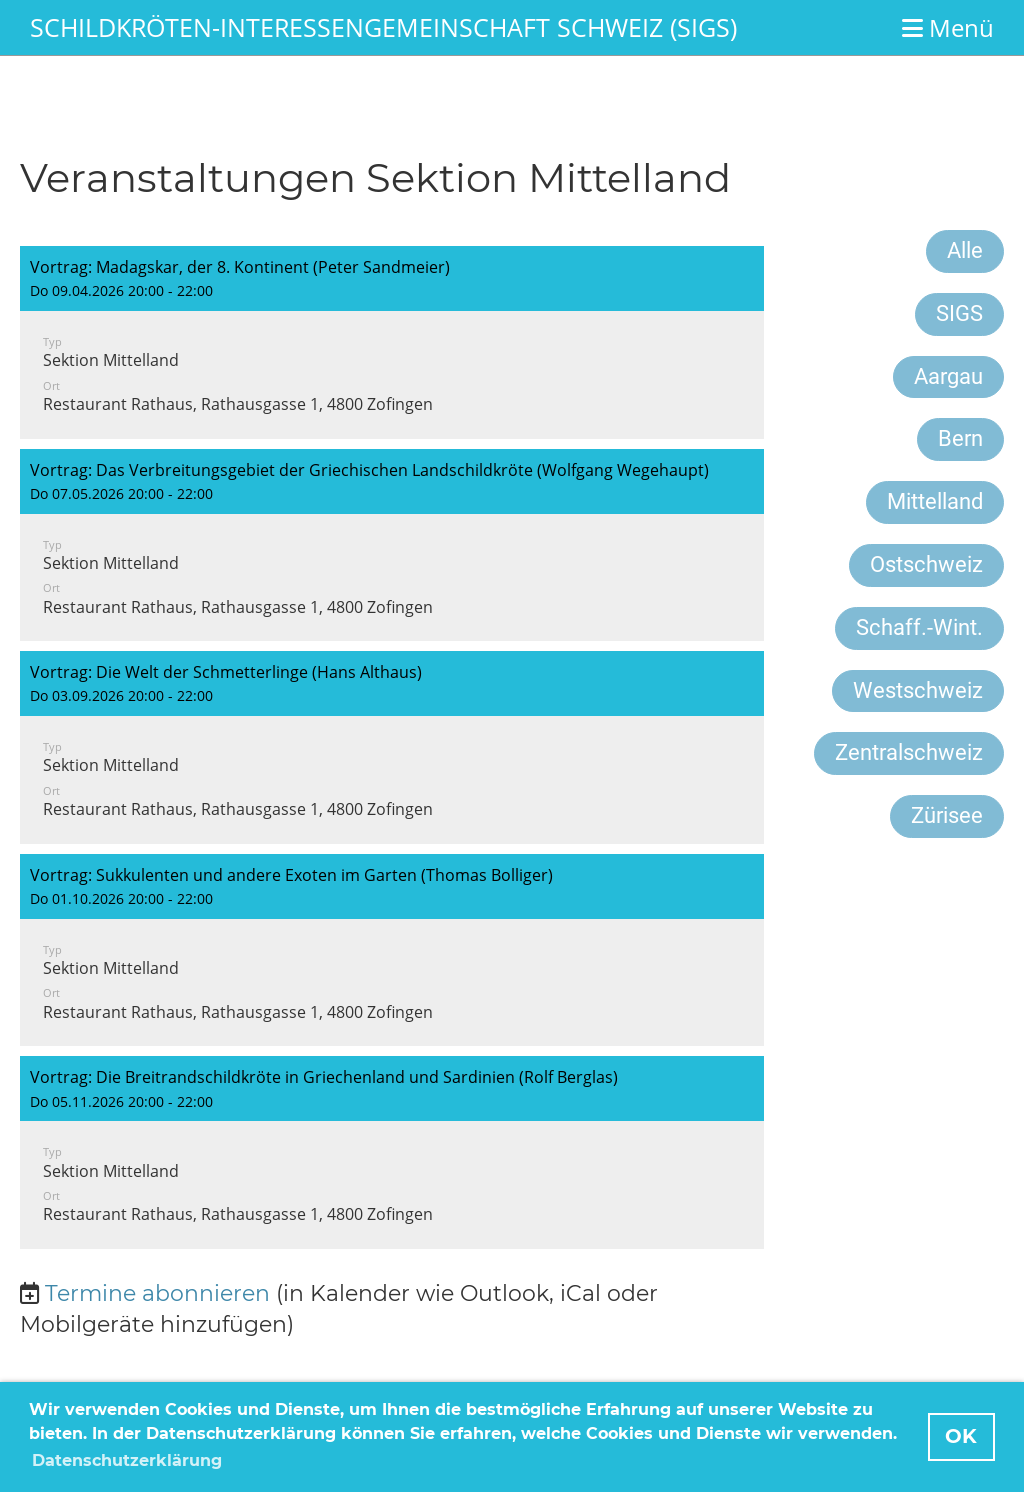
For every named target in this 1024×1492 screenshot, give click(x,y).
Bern (960, 438)
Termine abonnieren (157, 1293)
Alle (965, 250)
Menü (948, 27)
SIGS (959, 313)
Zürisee (947, 815)
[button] (392, 342)
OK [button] (961, 1436)
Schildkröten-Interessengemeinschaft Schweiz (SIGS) (383, 27)
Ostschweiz (926, 564)
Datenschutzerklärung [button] (127, 1460)
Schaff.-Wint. (919, 627)
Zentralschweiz (909, 752)
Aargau (948, 376)
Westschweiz (918, 690)
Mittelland (935, 501)
